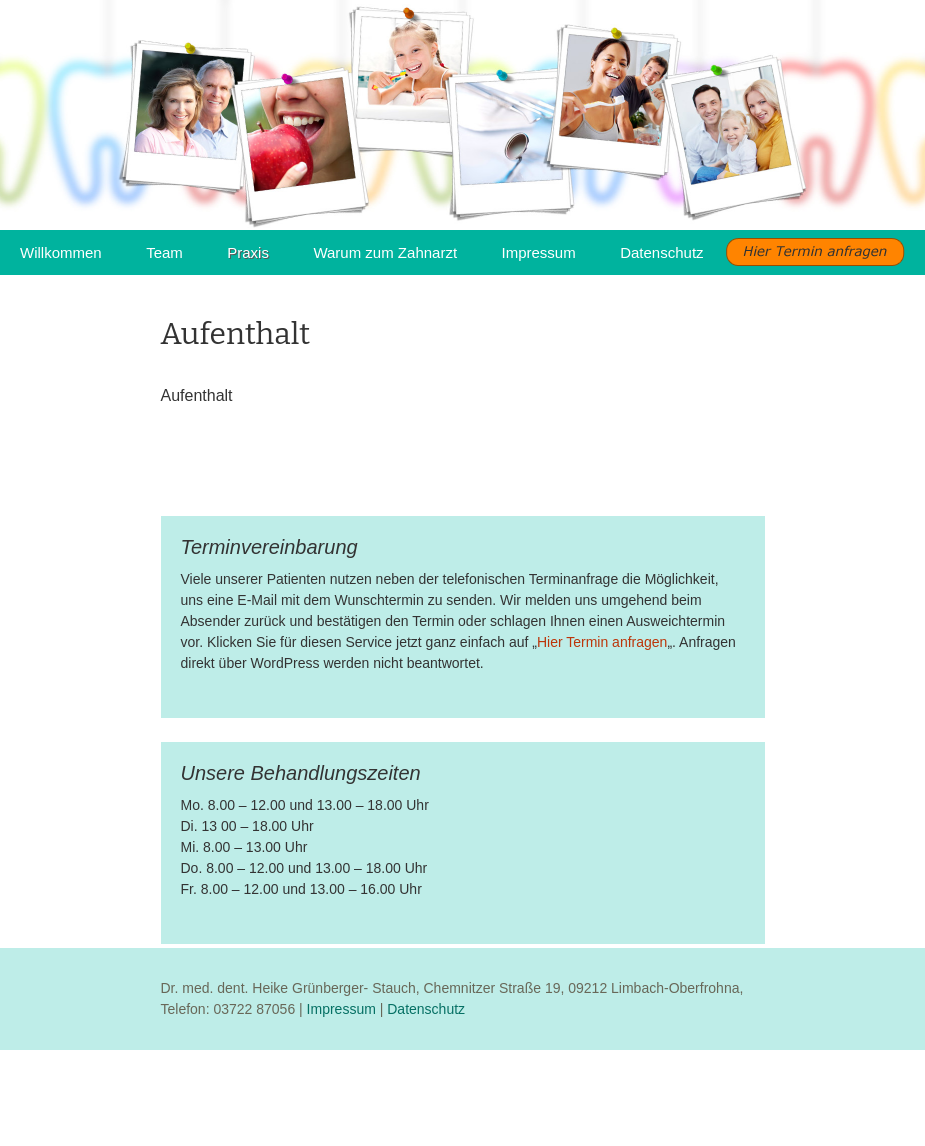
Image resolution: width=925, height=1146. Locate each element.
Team (164, 252)
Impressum (539, 252)
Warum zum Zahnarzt (385, 252)
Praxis (248, 252)
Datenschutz (661, 252)
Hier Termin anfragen (602, 642)
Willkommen (61, 252)
